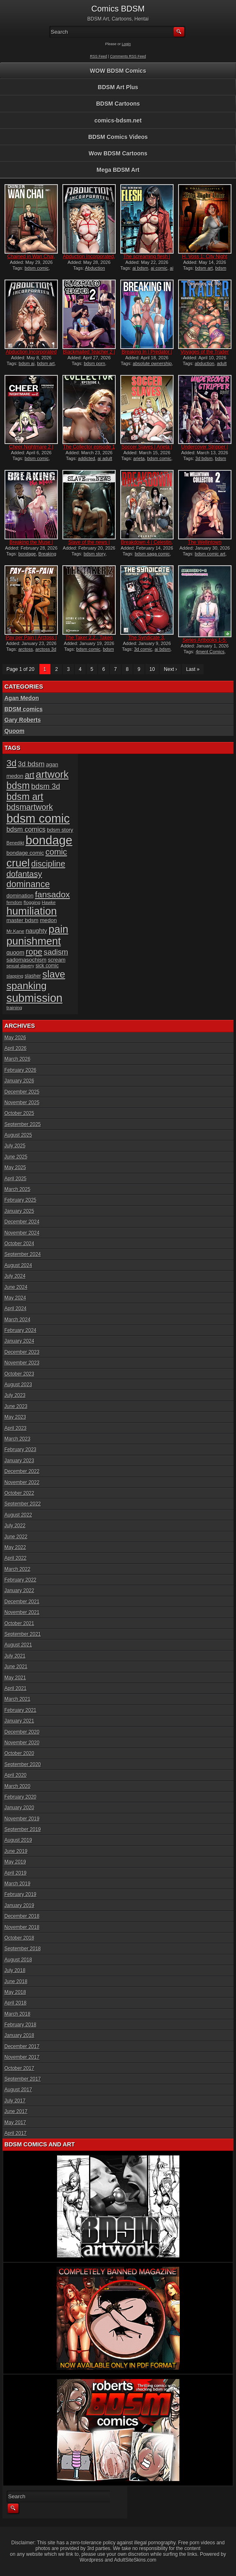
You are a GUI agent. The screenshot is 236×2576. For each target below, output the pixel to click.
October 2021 (19, 1623)
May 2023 (15, 1417)
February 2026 (21, 1070)
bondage (27, 553)
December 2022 (22, 1471)
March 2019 (17, 1884)
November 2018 (22, 1927)
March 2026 (17, 1059)
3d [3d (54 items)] (12, 763)
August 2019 (18, 1840)
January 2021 (19, 1721)
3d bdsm (204, 458)
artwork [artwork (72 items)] (52, 774)
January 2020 (19, 1808)
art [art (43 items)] (29, 774)
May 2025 (15, 1167)
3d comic (143, 649)
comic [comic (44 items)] (56, 851)
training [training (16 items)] (14, 1007)
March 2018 (17, 2014)
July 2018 (15, 1970)
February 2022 (21, 1580)
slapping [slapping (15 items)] (15, 976)
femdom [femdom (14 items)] (15, 902)
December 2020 (22, 1732)
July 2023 (15, 1395)
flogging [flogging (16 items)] (32, 902)
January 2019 (19, 1905)
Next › (170, 669)
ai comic (159, 268)
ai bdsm (141, 268)
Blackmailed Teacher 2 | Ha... (89, 355)
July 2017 (15, 2101)
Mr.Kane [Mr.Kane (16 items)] (15, 931)
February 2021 (21, 1710)
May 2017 (15, 2122)
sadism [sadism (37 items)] (56, 952)
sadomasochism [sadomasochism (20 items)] (27, 960)
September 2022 (23, 1504)
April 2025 (16, 1179)
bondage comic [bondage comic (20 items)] (25, 853)
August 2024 (18, 1265)
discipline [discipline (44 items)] (48, 863)
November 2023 (22, 1363)
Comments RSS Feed (128, 56)
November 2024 (22, 1233)
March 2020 (17, 1786)
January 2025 (19, 1211)
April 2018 (16, 2003)
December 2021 (22, 1602)
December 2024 (22, 1222)
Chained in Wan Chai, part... (31, 259)
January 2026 (19, 1081)
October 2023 (19, 1374)
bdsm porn (94, 363)
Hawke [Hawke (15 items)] (49, 902)
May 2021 (15, 1678)
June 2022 (16, 1537)
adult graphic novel (205, 366)
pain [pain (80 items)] (58, 929)
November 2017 (22, 2057)
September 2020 (23, 1764)
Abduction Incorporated (84, 270)
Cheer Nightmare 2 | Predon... (31, 450)
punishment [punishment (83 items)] (34, 941)
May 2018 (15, 1992)
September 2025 (23, 1124)
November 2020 (22, 1743)
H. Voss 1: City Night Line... (204, 259)
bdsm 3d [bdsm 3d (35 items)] (45, 786)
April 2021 (16, 1688)
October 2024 (19, 1243)
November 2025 (22, 1102)
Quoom (15, 731)
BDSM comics (24, 709)
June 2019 (16, 1851)
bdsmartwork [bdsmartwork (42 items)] (30, 807)
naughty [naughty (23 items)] (36, 930)
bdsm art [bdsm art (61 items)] (25, 796)
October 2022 (19, 1493)
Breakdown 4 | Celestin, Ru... (147, 545)
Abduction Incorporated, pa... (89, 259)
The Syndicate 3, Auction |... (146, 640)
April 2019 (16, 1873)
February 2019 (21, 1894)
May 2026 (15, 1038)
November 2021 (22, 1612)
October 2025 (19, 1113)
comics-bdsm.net (118, 120)
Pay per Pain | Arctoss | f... (31, 640)
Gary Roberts (23, 720)
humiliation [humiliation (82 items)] (32, 911)
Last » (192, 669)
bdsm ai (27, 363)
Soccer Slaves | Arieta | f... (146, 450)
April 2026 (16, 1048)
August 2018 (18, 1960)
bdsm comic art (210, 553)
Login (126, 44)
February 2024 (21, 1330)
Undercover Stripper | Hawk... (204, 450)
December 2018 (22, 1916)
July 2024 (15, 1276)
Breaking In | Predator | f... (146, 355)
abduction (205, 363)
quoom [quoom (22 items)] (16, 952)
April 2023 (16, 1428)
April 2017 (16, 2133)
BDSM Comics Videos (118, 137)
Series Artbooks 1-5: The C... (205, 643)
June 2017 (16, 2111)
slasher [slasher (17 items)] (33, 976)
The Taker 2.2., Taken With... (89, 640)
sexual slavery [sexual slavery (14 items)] (20, 965)
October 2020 (19, 1753)
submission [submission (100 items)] (35, 998)
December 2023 (22, 1352)
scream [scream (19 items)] (57, 960)
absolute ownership (152, 363)
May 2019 (15, 1862)
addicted (86, 458)
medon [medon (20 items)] (48, 920)
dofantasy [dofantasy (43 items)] (24, 874)
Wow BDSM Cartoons (118, 153)
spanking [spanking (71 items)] (27, 985)
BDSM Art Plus (118, 87)
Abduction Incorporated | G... (31, 355)
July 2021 (15, 1656)
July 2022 (15, 1525)
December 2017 (22, 2046)
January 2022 (19, 1590)
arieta (139, 458)
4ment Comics (210, 651)
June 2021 (16, 1667)
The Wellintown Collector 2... (205, 545)
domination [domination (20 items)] (20, 896)
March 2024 (17, 1320)
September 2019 (23, 1829)
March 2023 (17, 1439)
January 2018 (19, 2035)
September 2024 (23, 1254)
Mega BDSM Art (118, 169)
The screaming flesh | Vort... (147, 259)
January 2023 (19, 1461)
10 (152, 669)
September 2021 (23, 1634)
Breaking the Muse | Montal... (31, 545)
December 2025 (22, 1092)
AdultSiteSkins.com (135, 2560)
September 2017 (23, 2079)
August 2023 (18, 1384)
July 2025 (15, 1146)
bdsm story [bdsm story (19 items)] (60, 830)
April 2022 (16, 1558)
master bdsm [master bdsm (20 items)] (23, 920)
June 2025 (16, 1157)
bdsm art (204, 268)
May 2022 (15, 1547)
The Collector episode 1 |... (89, 450)
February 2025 (21, 1200)
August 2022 (18, 1515)
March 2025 (17, 1189)
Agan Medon (22, 698)
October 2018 (19, 1938)
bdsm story (94, 553)
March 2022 (17, 1569)
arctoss (25, 649)
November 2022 (22, 1482)
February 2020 (21, 1797)
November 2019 (22, 1819)
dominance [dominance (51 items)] (28, 884)
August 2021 (18, 1645)
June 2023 (16, 1406)
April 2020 (16, 1775)
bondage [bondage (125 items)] (48, 840)
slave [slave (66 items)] (53, 974)
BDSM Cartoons (118, 103)
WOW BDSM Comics (118, 70)
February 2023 (21, 1449)
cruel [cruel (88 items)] (18, 863)
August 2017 (18, 2090)
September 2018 (23, 1949)
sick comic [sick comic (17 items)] (47, 966)
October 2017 (19, 2068)
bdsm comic (37, 268)
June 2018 (16, 1981)
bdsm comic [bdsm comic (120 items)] (38, 818)
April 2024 (16, 1308)
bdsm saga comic (152, 553)
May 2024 (15, 1298)
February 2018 (21, 2025)
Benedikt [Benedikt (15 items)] (15, 842)
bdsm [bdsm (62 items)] (18, 785)
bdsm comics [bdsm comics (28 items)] (26, 829)
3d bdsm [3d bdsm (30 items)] (31, 764)
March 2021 (17, 1699)
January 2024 (19, 1341)
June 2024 (16, 1287)
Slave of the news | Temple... (89, 545)
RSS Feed (98, 56)
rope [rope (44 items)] (34, 951)
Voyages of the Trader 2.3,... (205, 355)
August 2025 (18, 1135)
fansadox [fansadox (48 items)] (52, 894)
